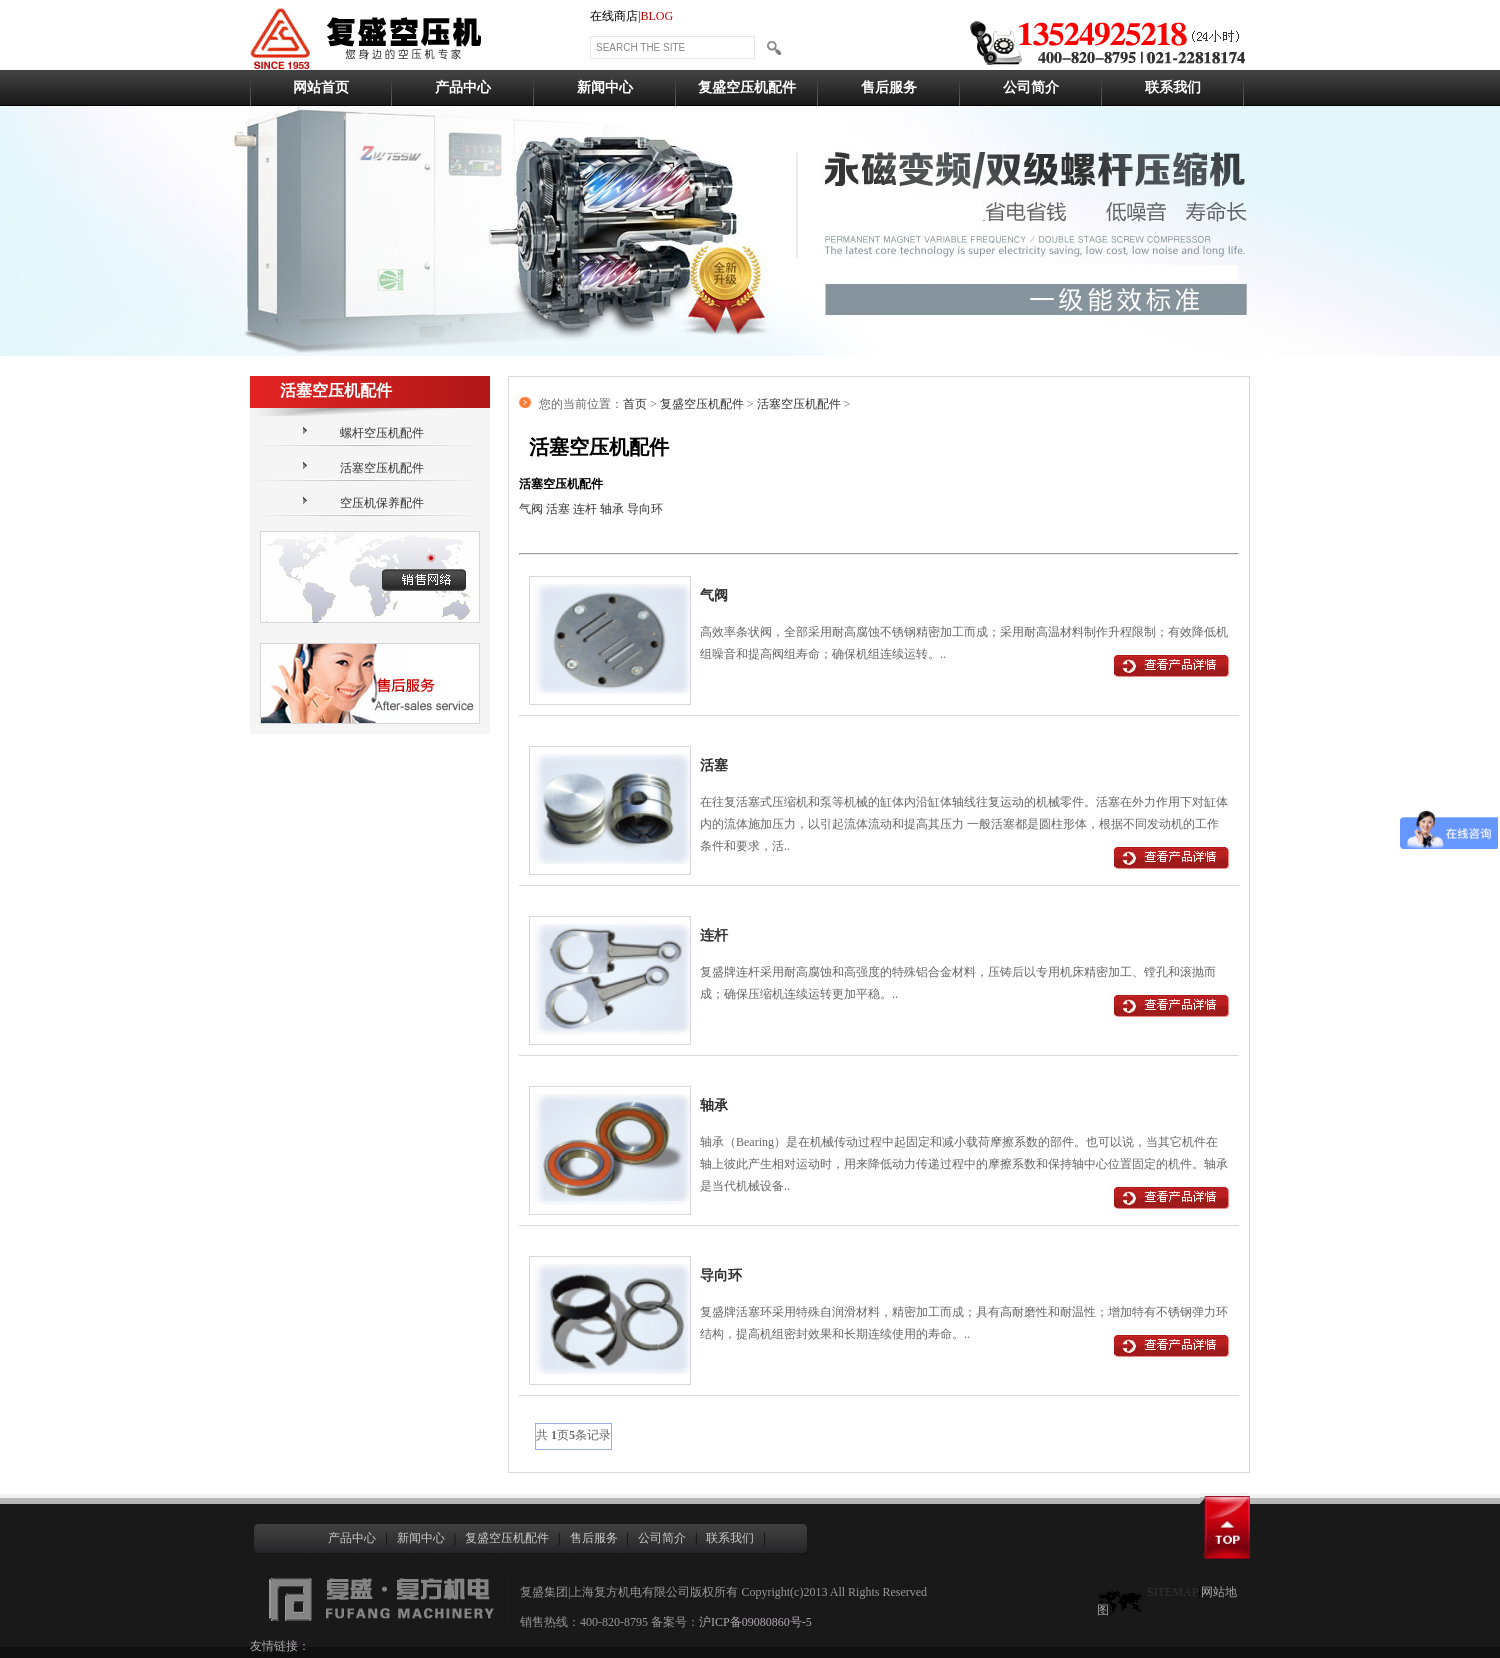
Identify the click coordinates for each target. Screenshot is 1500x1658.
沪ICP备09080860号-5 (755, 1622)
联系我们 (1173, 87)
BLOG (656, 16)
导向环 (645, 509)
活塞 (558, 509)
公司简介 (1031, 87)
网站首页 (321, 87)
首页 (635, 404)
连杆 (585, 509)
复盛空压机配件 (747, 87)
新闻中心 (605, 87)
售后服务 (889, 87)
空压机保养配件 (382, 503)
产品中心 (463, 87)
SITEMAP (1172, 1592)
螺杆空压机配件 (382, 433)
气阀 (531, 509)
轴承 (612, 509)
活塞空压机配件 (382, 468)
